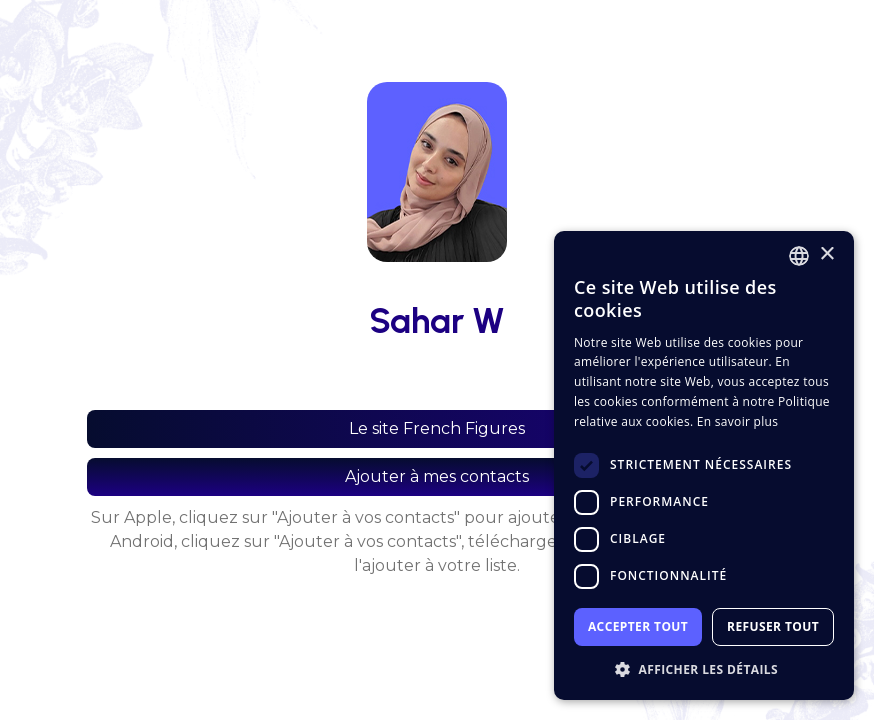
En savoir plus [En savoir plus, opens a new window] (737, 421)
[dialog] (704, 465)
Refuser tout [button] (773, 626)
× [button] (826, 254)
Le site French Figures (437, 428)
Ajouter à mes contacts (437, 476)
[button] (704, 669)
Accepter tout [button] (638, 626)
